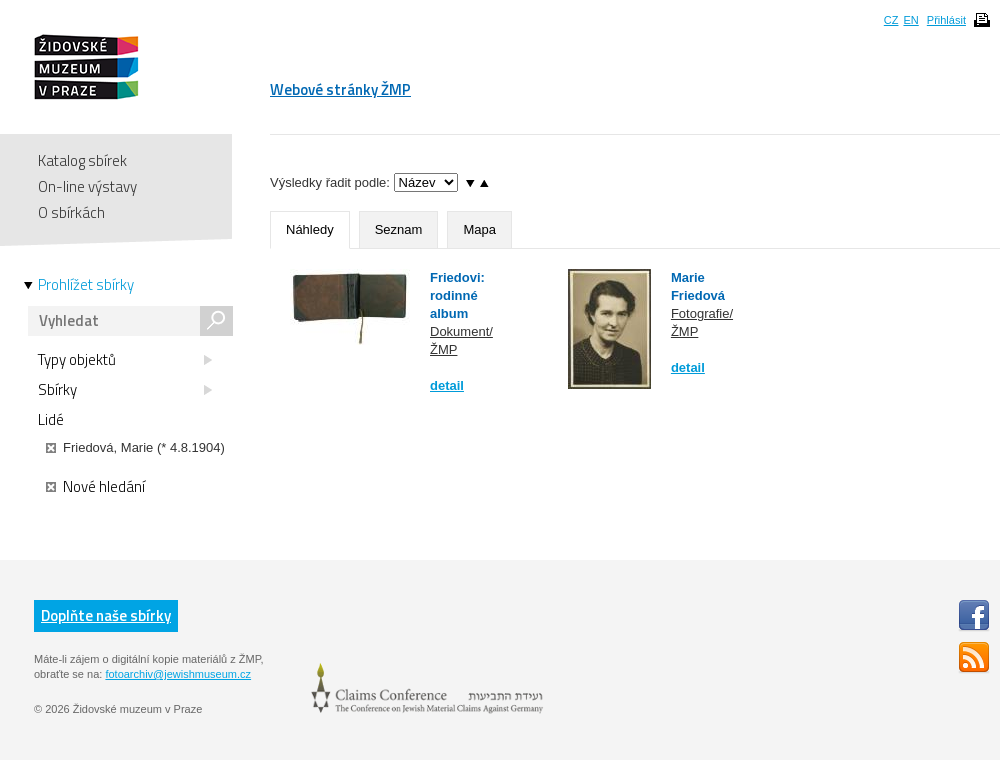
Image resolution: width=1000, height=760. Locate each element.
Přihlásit (946, 20)
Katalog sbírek (82, 160)
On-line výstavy (87, 186)
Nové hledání (95, 487)
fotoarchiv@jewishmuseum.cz (178, 674)
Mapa (479, 229)
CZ (891, 20)
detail (447, 385)
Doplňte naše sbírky (106, 615)
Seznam (399, 229)
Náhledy (310, 229)
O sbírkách (71, 212)
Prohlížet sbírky (86, 285)
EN (910, 20)
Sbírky (125, 390)
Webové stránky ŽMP (340, 89)
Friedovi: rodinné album (457, 295)
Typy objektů (125, 360)
